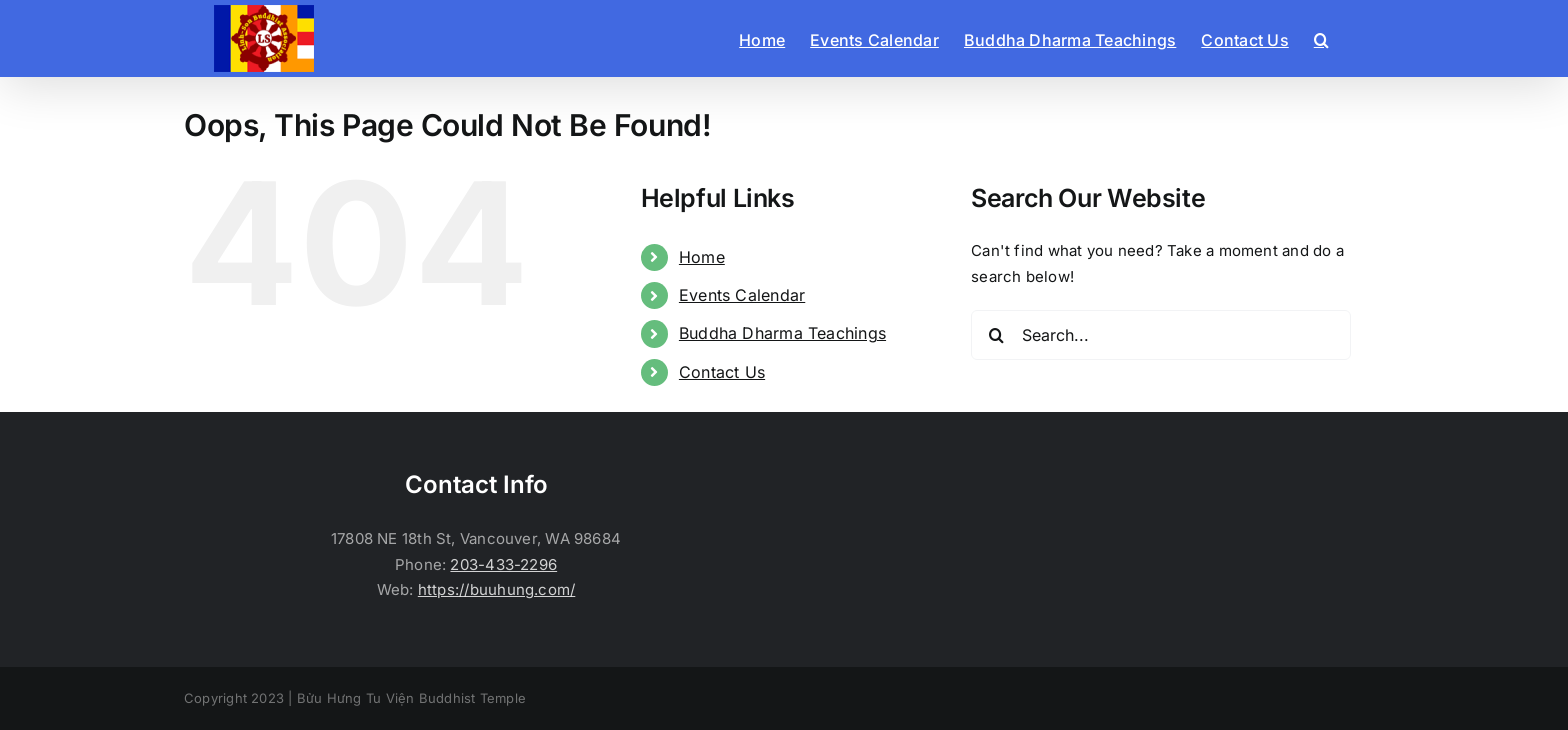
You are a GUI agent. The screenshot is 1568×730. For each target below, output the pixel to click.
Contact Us (722, 372)
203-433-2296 (503, 564)
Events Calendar (742, 295)
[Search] (996, 335)
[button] (1321, 38)
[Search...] (1161, 335)
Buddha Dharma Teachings (782, 333)
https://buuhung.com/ (497, 589)
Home (702, 257)
